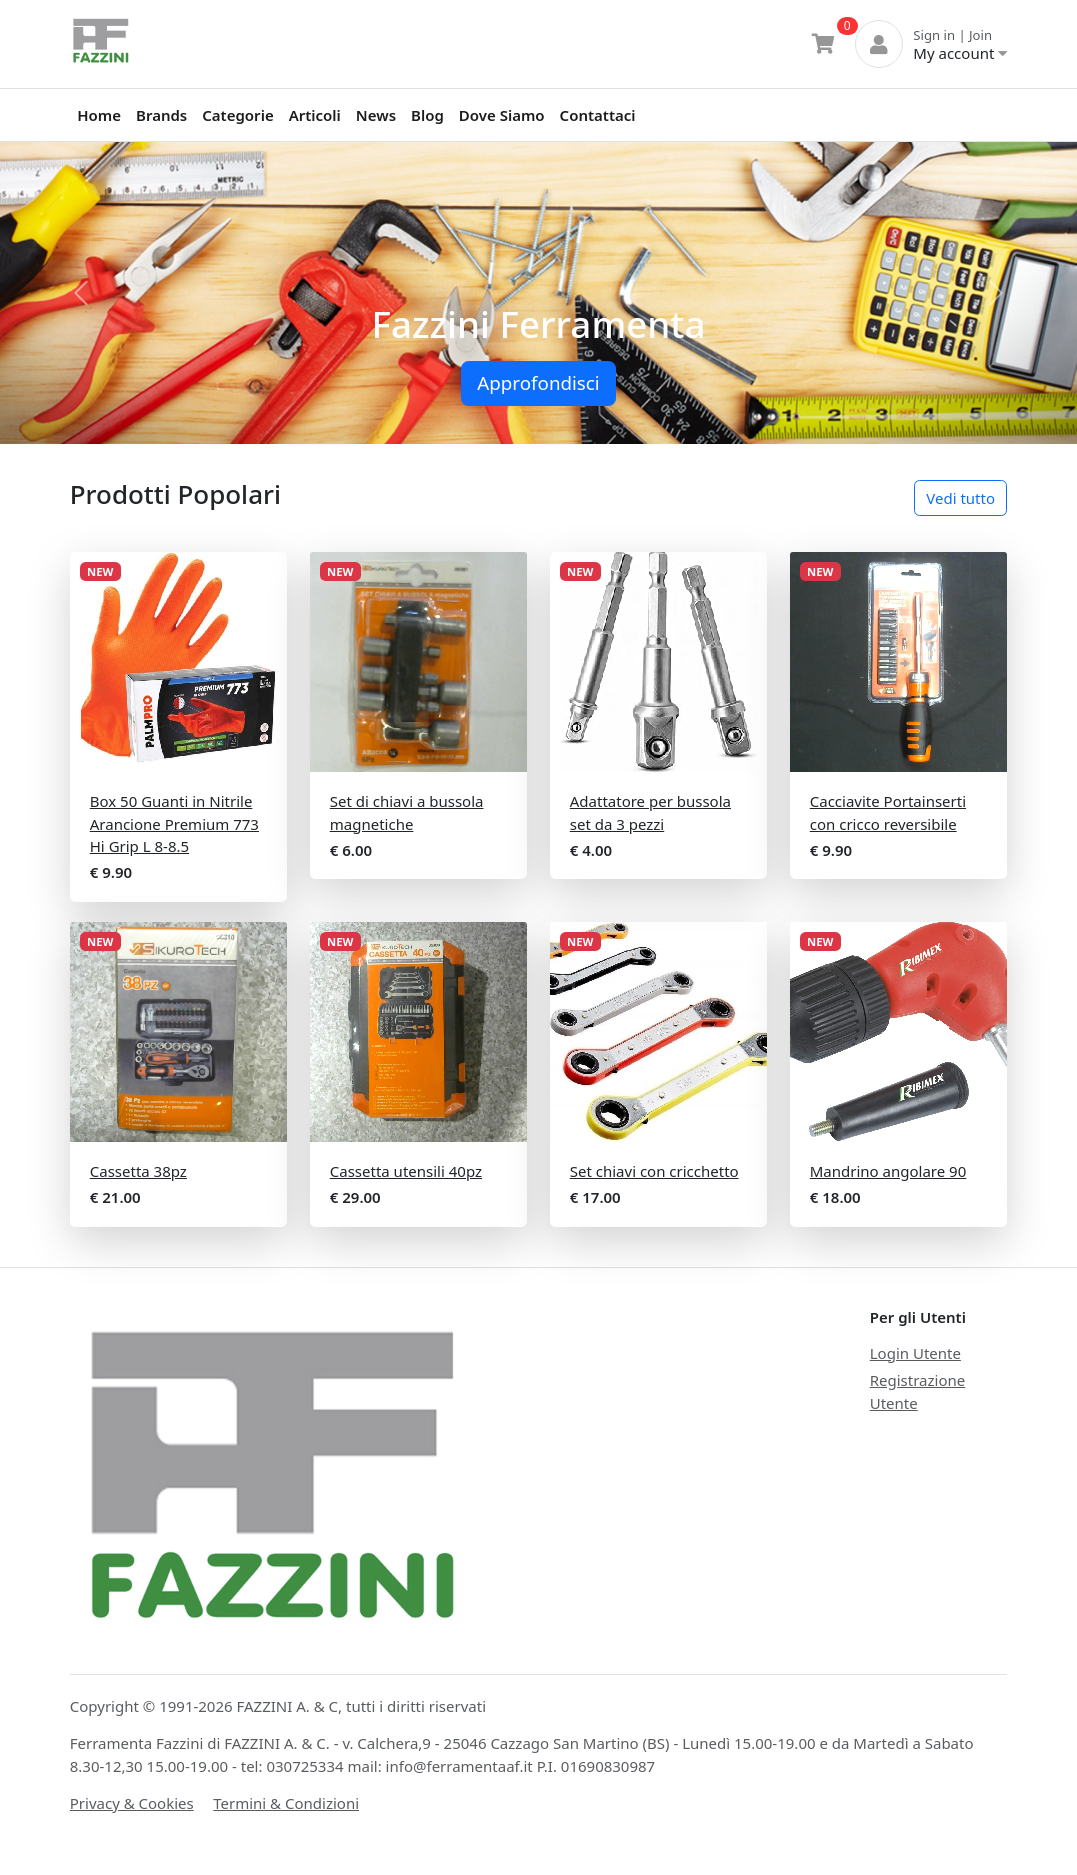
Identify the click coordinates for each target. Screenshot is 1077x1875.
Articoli (315, 115)
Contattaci (598, 115)
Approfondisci (538, 382)
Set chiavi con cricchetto (654, 1171)
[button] (81, 293)
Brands (161, 115)
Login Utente (915, 1353)
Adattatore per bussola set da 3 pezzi (650, 812)
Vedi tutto (960, 498)
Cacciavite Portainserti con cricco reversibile (888, 812)
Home (99, 115)
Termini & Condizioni (286, 1803)
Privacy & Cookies (132, 1803)
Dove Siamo (502, 115)
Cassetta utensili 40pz (406, 1171)
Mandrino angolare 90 (888, 1171)
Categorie (237, 115)
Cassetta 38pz (138, 1171)
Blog (427, 115)
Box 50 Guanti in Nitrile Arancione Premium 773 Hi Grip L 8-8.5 (174, 823)
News (376, 115)
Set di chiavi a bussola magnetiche (407, 812)
